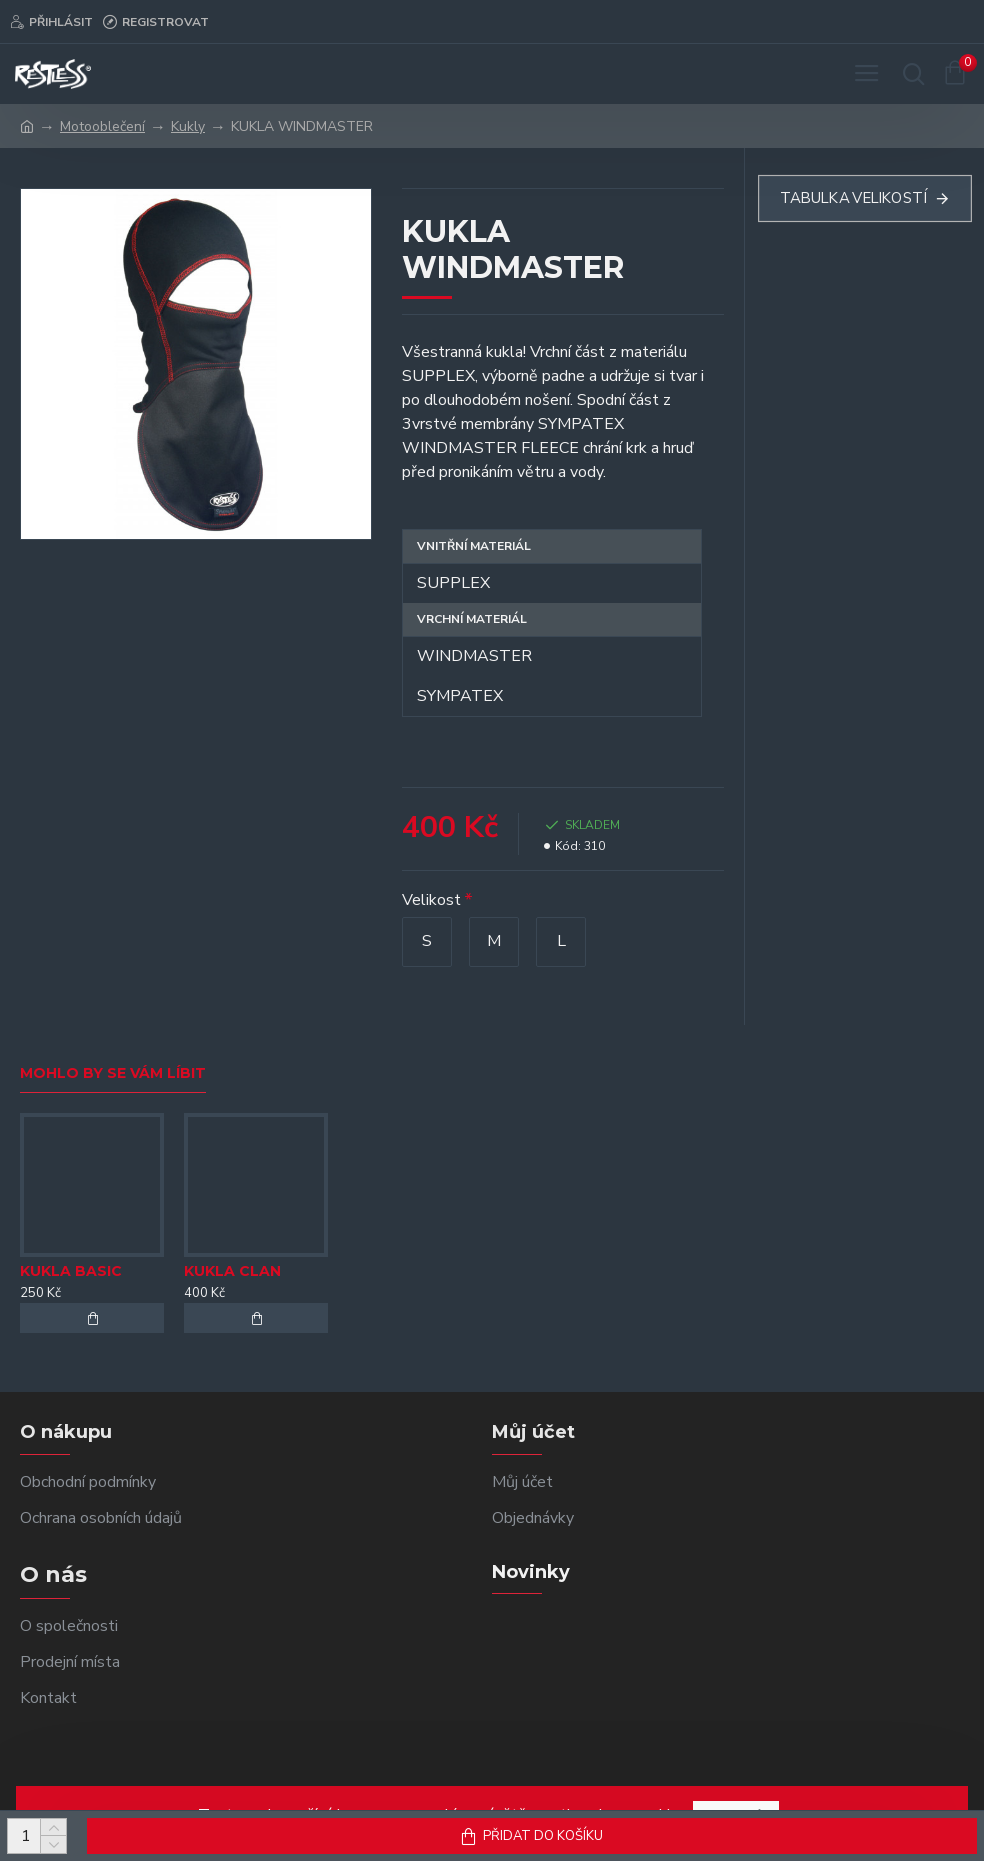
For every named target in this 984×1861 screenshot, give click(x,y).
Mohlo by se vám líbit (113, 1073)
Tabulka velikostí (852, 198)
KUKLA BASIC (71, 1271)
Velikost (431, 900)
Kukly (188, 126)
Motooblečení (102, 126)
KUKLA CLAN (232, 1271)
